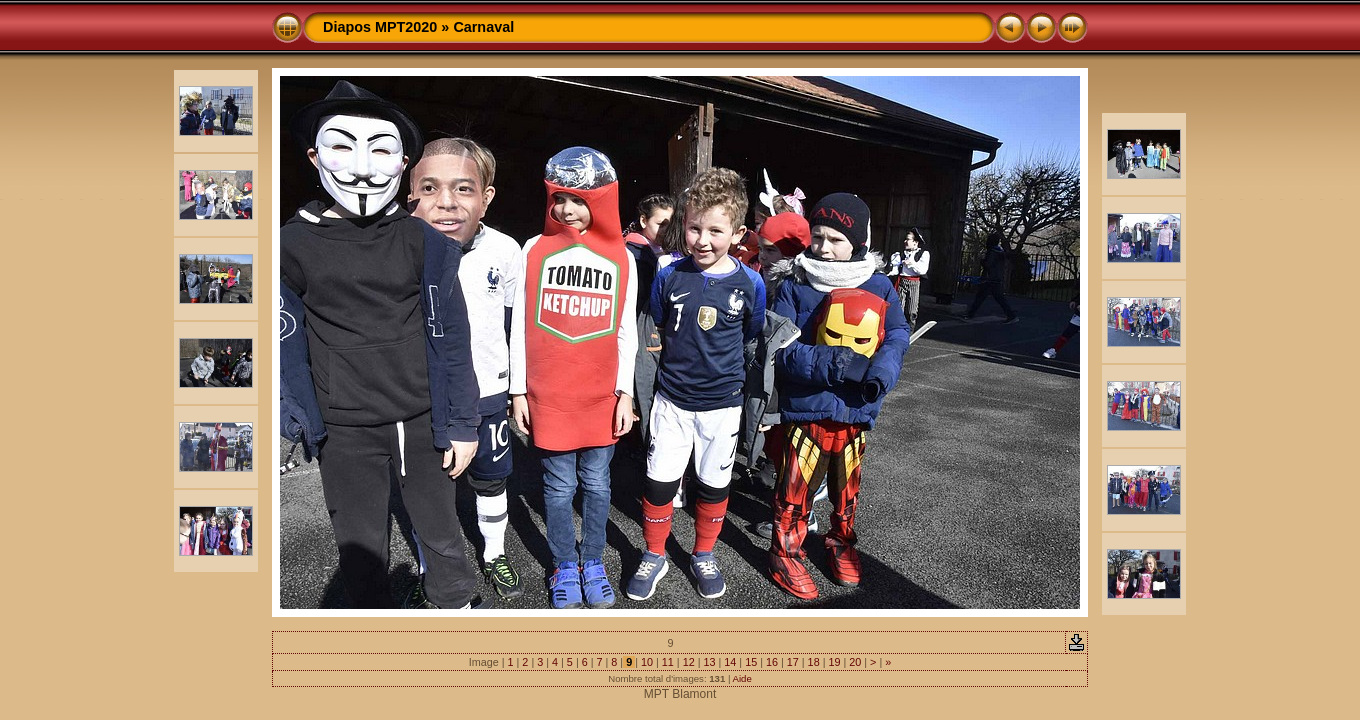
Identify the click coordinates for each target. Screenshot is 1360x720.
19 (834, 662)
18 (814, 662)
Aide (742, 678)
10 (647, 662)
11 (668, 662)
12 (689, 662)
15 (751, 662)
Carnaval (483, 27)
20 (855, 662)
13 (709, 662)
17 (793, 662)
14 (730, 662)
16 (772, 662)
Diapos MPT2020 (380, 27)
